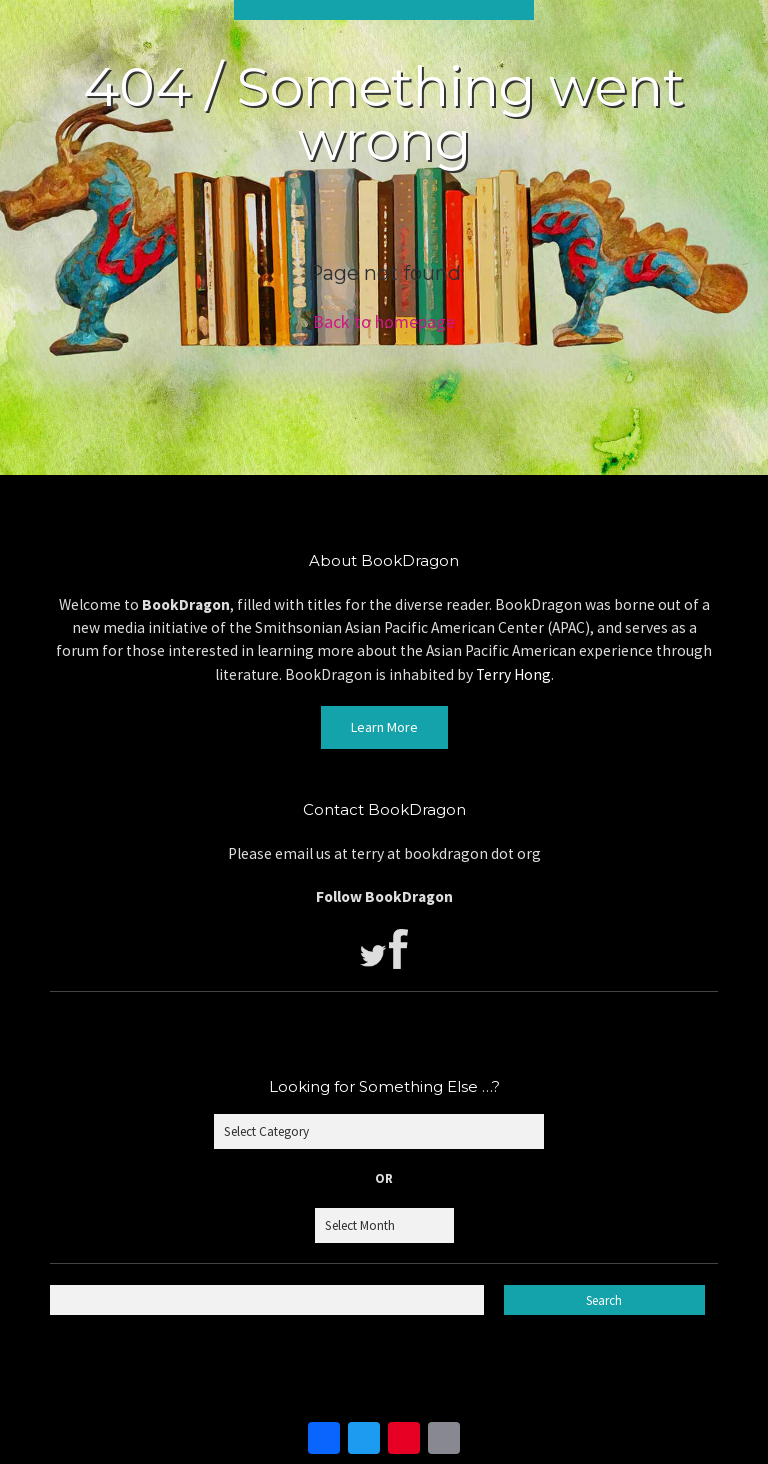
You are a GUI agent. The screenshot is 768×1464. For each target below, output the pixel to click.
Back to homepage (384, 321)
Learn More (384, 727)
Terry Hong (513, 674)
